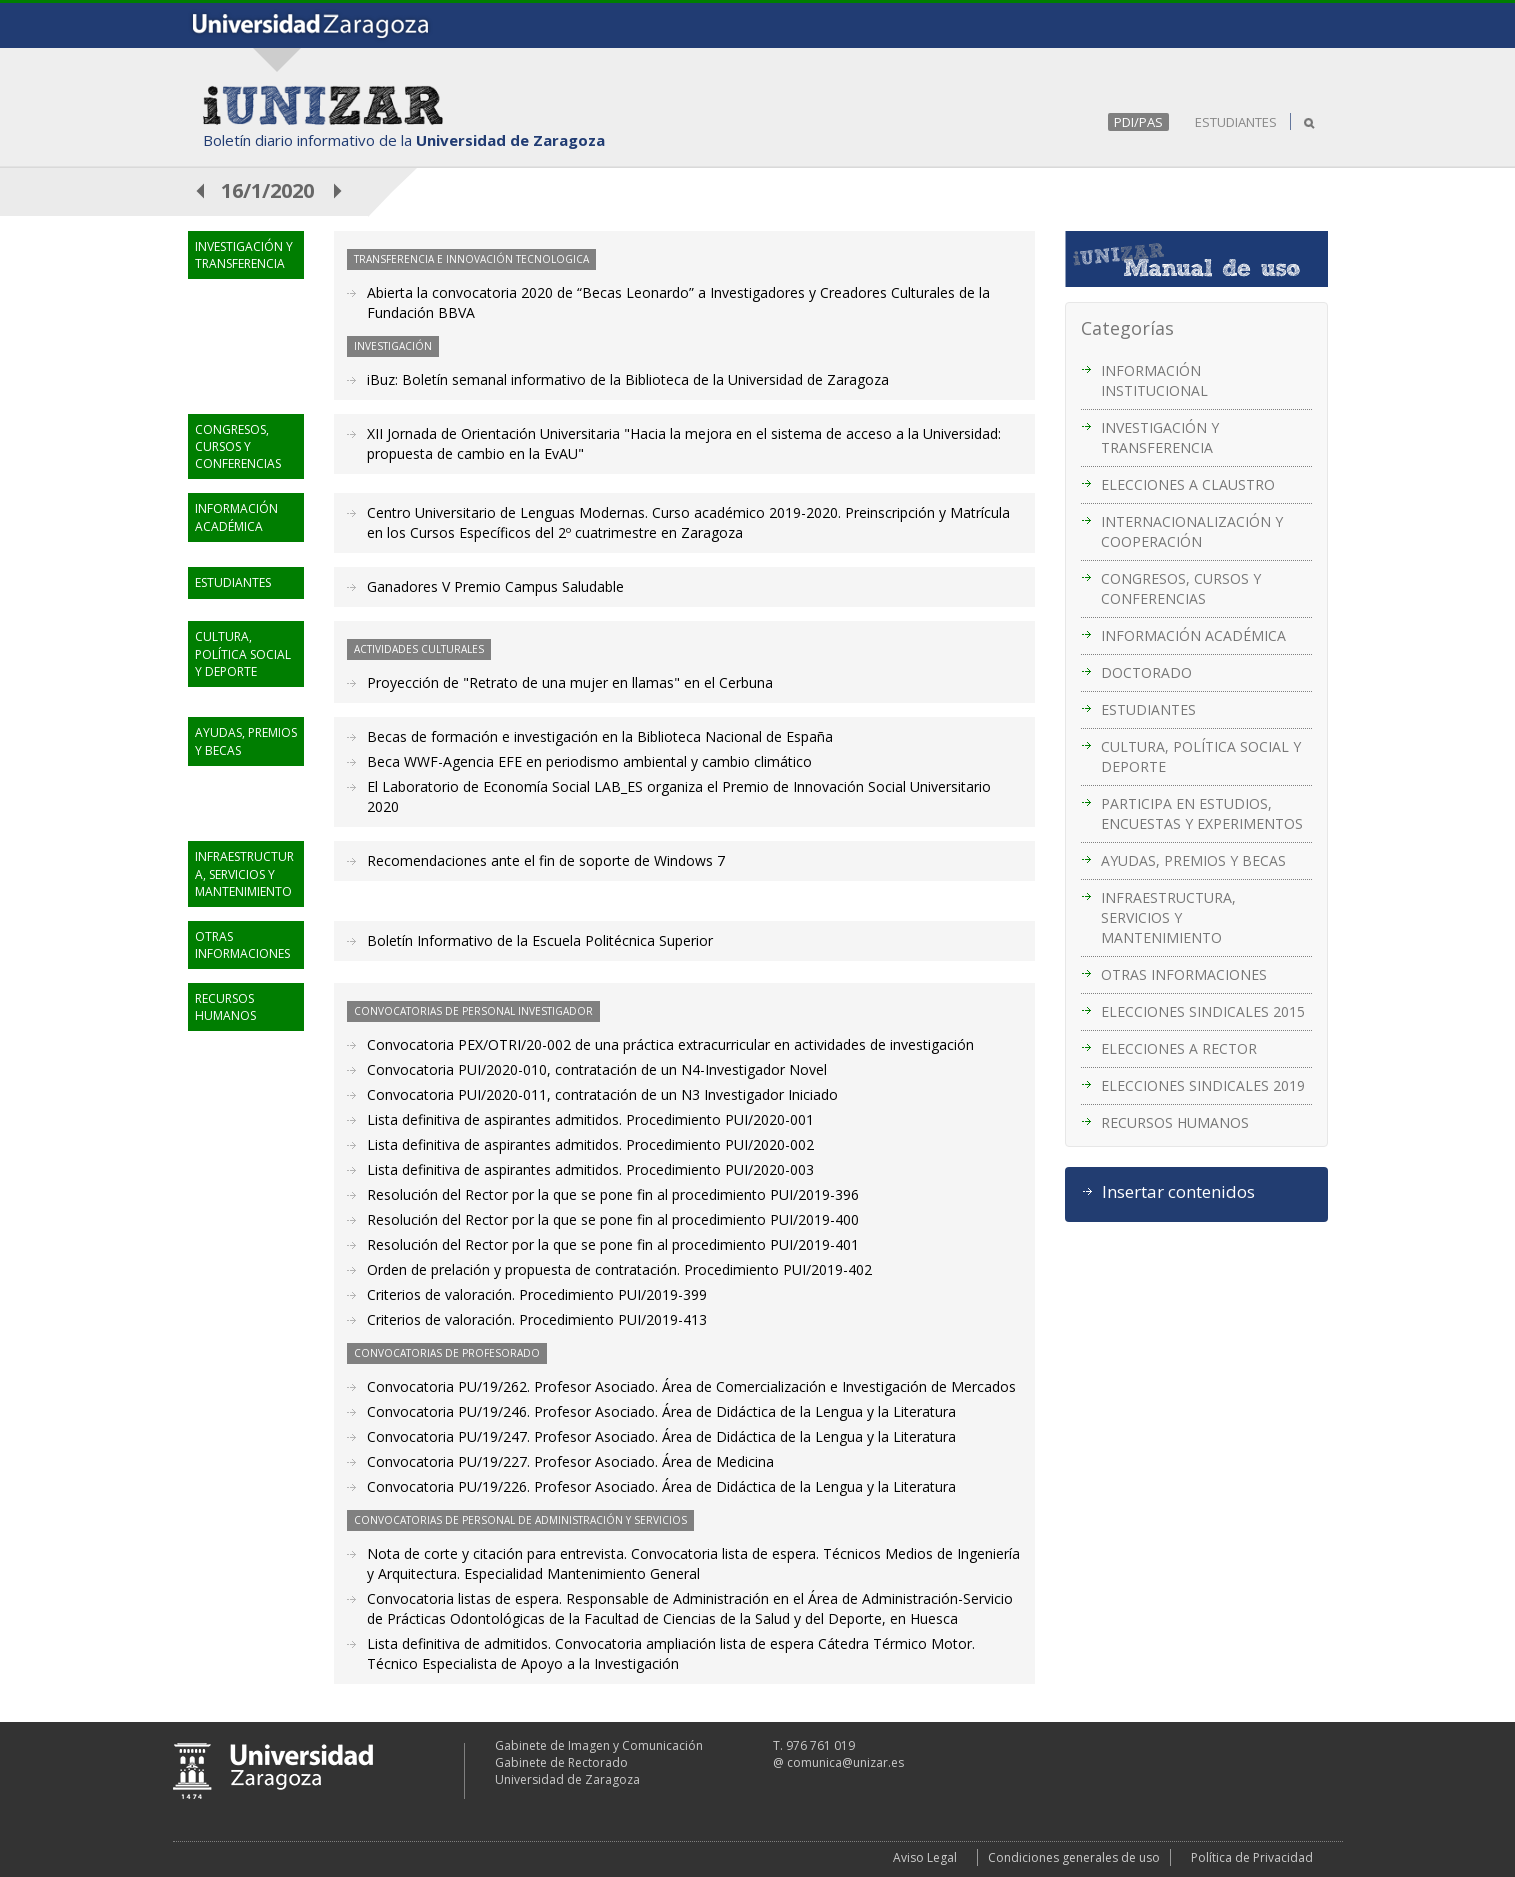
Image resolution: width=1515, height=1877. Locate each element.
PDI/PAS (1138, 122)
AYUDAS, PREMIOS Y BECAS (1193, 860)
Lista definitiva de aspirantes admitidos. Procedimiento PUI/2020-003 (590, 1169)
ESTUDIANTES (1236, 122)
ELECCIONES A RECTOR (1179, 1048)
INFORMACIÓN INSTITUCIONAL (1154, 380)
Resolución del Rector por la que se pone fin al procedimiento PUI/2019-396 (613, 1194)
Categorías (1127, 328)
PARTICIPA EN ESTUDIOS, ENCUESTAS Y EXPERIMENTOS (1202, 813)
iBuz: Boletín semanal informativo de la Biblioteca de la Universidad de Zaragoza (628, 379)
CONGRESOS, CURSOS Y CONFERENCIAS (1181, 588)
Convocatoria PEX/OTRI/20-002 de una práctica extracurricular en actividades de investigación (670, 1044)
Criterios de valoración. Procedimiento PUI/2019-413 (537, 1319)
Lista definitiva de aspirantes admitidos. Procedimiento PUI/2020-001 (590, 1119)
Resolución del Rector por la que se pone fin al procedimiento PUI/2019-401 (613, 1244)
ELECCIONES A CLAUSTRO (1188, 484)
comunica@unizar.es (845, 1762)
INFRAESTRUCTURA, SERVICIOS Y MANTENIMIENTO (1168, 917)
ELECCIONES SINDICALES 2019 (1203, 1085)
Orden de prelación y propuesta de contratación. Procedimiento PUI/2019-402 (619, 1269)
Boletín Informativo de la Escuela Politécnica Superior (540, 940)
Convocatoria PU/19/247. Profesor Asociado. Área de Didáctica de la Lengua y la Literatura (661, 1436)
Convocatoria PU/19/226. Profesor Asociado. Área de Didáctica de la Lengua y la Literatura (661, 1486)
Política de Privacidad (1252, 1857)
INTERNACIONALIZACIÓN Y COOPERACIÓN (1192, 531)
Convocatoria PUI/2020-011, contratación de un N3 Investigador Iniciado (602, 1094)
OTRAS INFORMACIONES (1184, 974)
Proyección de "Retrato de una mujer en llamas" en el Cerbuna (570, 682)
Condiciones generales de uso (1074, 1857)
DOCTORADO (1146, 672)
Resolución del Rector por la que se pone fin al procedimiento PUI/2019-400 (613, 1219)
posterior (339, 190)
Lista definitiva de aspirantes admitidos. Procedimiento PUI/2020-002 (590, 1144)
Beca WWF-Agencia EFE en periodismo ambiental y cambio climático (589, 761)
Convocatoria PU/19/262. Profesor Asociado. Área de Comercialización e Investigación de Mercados (691, 1386)
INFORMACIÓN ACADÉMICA (1193, 635)
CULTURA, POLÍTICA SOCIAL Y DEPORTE (1201, 756)
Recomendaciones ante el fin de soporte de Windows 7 (546, 860)
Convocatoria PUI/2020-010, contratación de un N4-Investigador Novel (597, 1069)
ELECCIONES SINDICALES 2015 (1203, 1011)
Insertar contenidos (1178, 1192)
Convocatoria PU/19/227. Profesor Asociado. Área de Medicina (570, 1461)
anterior (201, 190)
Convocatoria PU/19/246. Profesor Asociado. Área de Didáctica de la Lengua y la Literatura (661, 1411)
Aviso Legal (925, 1857)
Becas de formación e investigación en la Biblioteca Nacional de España (600, 736)
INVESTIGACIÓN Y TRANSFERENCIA (1160, 437)
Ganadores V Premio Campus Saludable (495, 586)
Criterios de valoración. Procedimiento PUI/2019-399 (537, 1294)
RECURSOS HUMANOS (1175, 1122)
